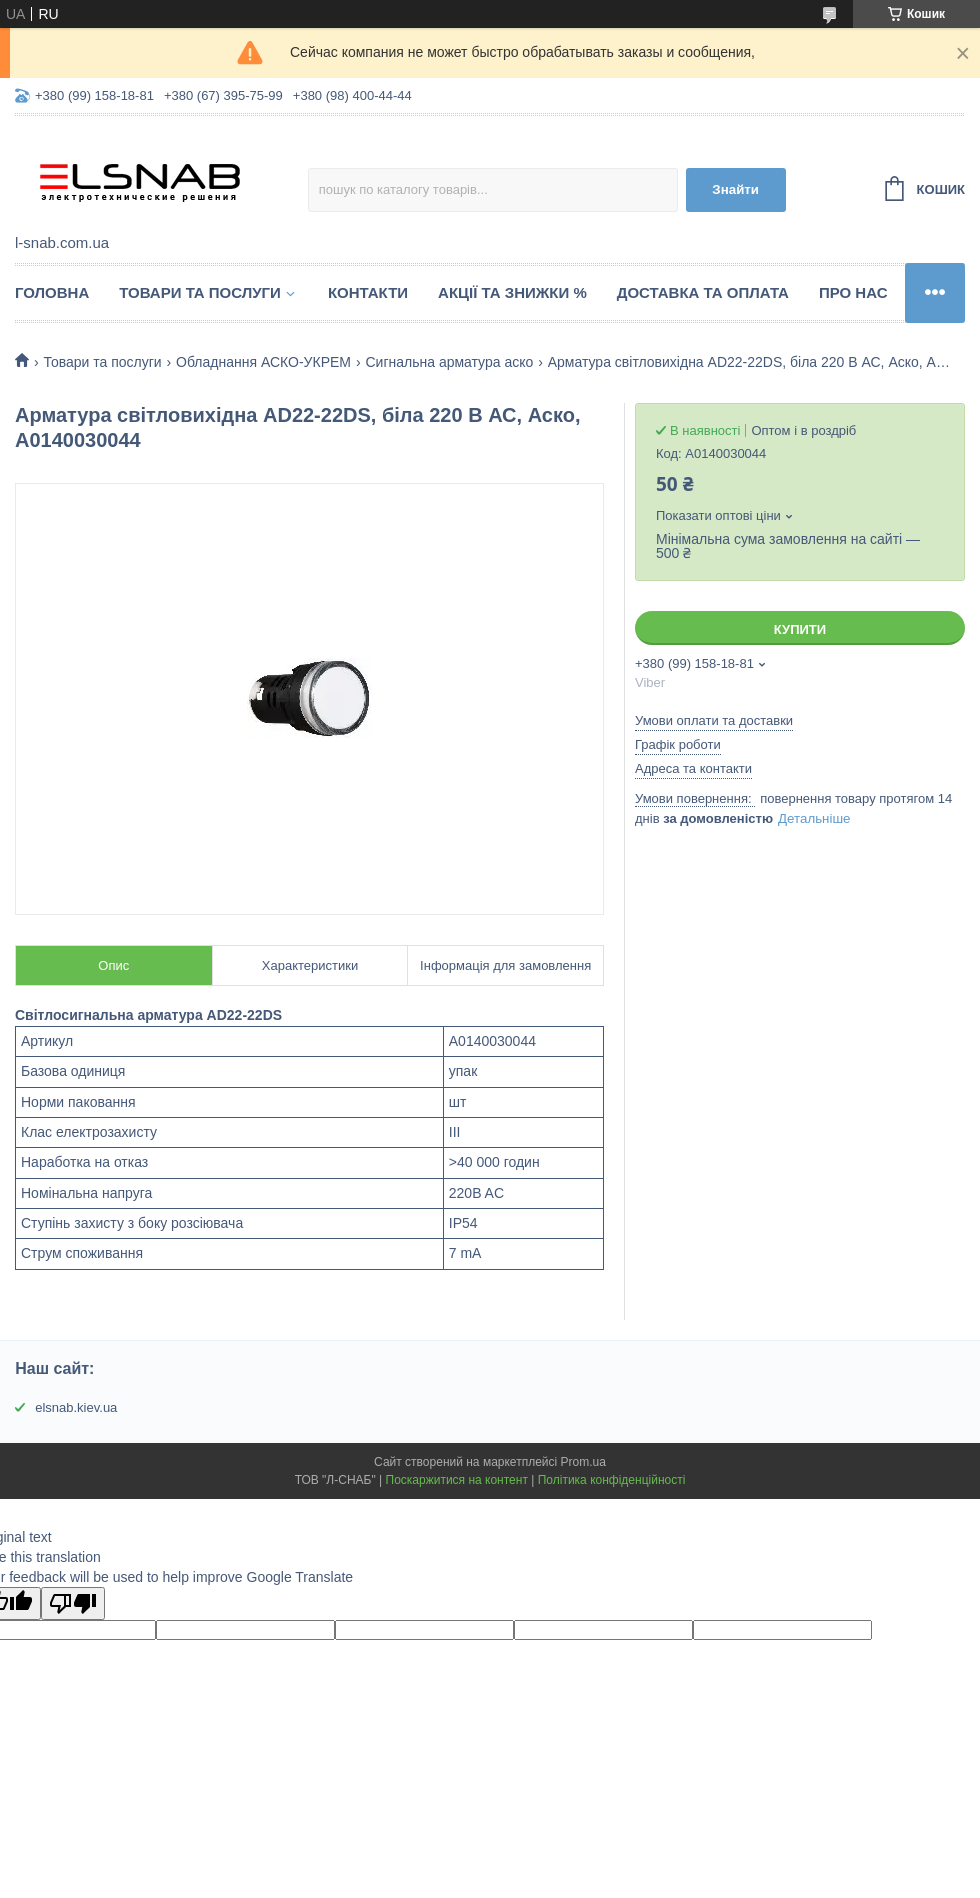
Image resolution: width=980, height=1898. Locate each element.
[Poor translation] (73, 1603)
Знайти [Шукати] (735, 189)
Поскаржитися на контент (457, 1480)
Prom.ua (583, 1462)
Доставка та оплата (703, 292)
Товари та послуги (200, 292)
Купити (800, 629)
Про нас (853, 292)
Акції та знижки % (512, 292)
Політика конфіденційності (612, 1480)
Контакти (368, 292)
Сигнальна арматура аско (449, 362)
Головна (52, 292)
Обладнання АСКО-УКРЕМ (263, 362)
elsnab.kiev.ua (76, 1407)
